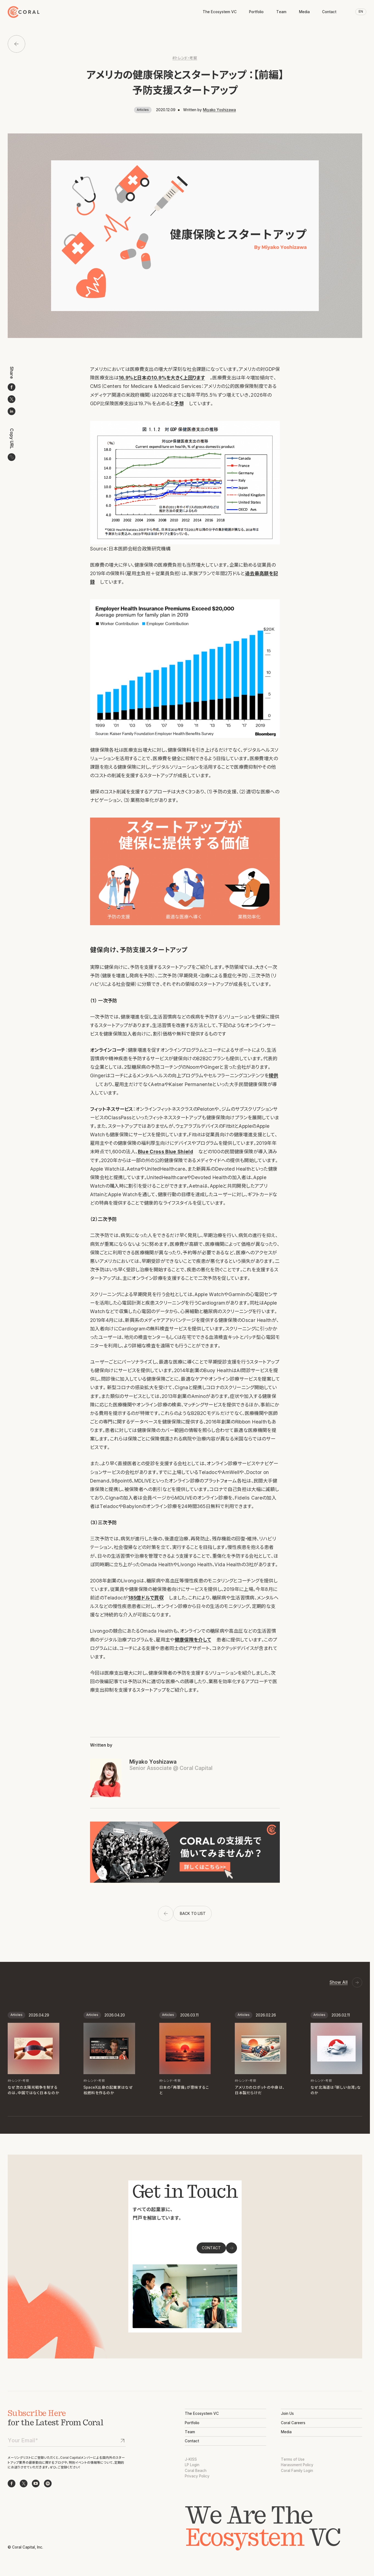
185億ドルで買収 (146, 1598)
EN (361, 11)
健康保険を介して (193, 1640)
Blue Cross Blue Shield (165, 1151)
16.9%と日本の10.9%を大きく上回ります (162, 378)
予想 (179, 403)
